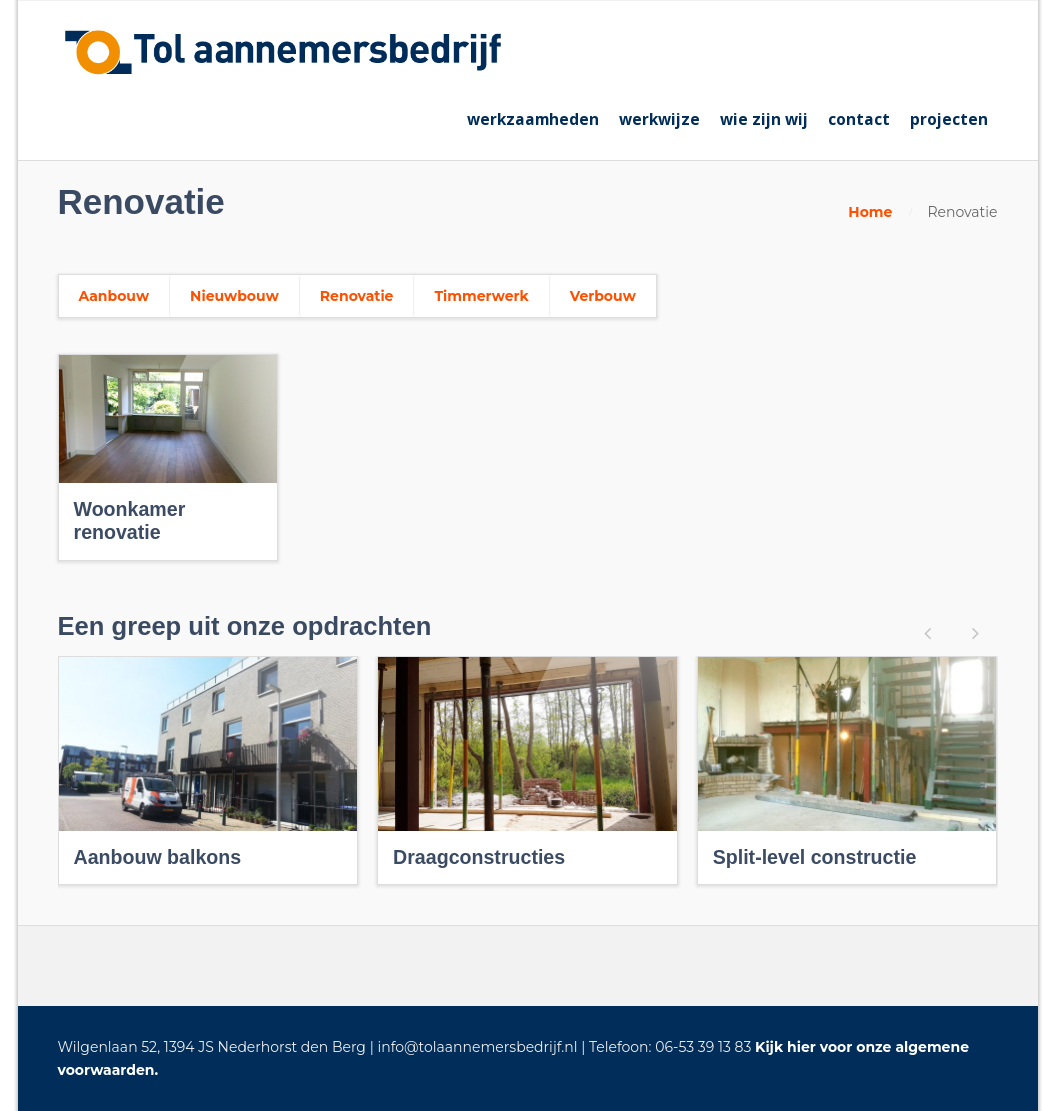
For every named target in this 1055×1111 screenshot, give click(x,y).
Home (870, 212)
